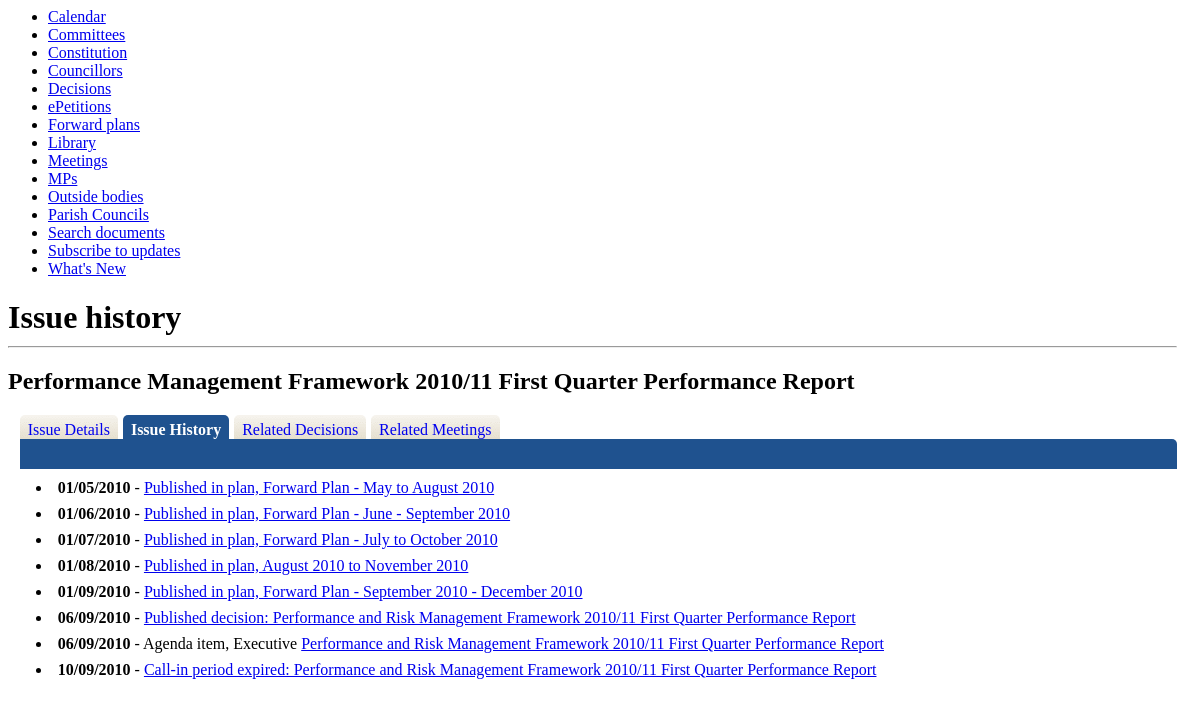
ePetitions (79, 106)
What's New (87, 268)
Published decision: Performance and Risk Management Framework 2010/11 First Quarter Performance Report (500, 617)
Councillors (85, 70)
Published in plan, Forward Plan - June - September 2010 (327, 513)
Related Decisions (300, 429)
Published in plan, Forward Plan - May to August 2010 (319, 487)
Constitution (87, 52)
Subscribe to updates (114, 250)
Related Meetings (435, 429)
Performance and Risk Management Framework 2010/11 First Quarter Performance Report (592, 643)
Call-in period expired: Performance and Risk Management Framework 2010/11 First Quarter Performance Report (510, 669)
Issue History (176, 429)
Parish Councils (98, 214)
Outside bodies (96, 196)
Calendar (77, 16)
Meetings (78, 160)
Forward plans (94, 124)
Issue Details (69, 429)
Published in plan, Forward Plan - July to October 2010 (321, 539)
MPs (62, 178)
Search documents (106, 232)
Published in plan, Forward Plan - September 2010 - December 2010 (363, 591)
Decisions (79, 88)
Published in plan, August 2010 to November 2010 (306, 565)
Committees (86, 34)
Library (72, 142)
